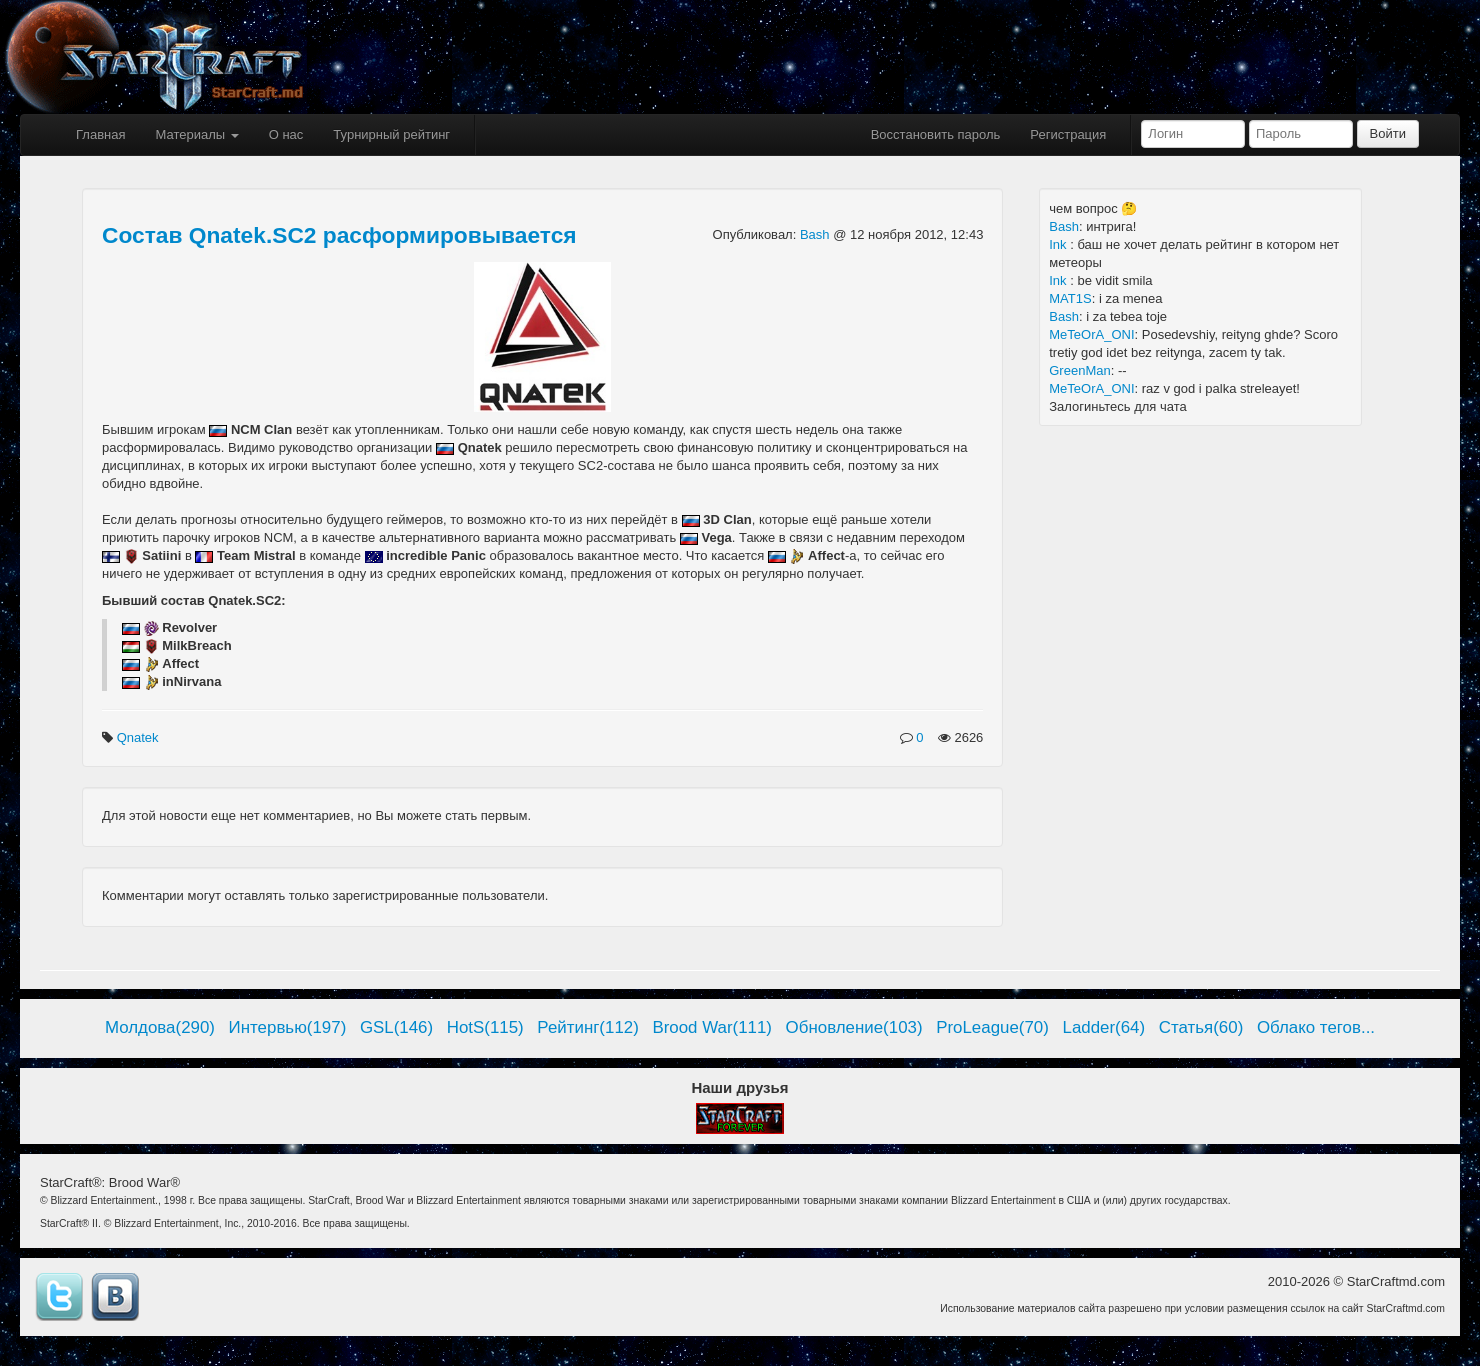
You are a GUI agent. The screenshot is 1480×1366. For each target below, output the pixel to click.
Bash (816, 234)
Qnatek (140, 737)
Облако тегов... (1316, 1027)
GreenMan (1079, 370)
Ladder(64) (1104, 1027)
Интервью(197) (288, 1027)
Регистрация (1068, 134)
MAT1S (1070, 298)
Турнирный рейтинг (391, 134)
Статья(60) (1201, 1027)
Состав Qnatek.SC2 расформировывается (339, 235)
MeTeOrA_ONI (1091, 334)
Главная (100, 134)
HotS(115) (485, 1027)
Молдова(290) (160, 1027)
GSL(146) (396, 1027)
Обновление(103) (854, 1027)
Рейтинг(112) (587, 1027)
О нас (286, 134)
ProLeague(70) (992, 1027)
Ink (1059, 244)
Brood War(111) (712, 1027)
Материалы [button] (196, 134)
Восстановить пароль (936, 134)
